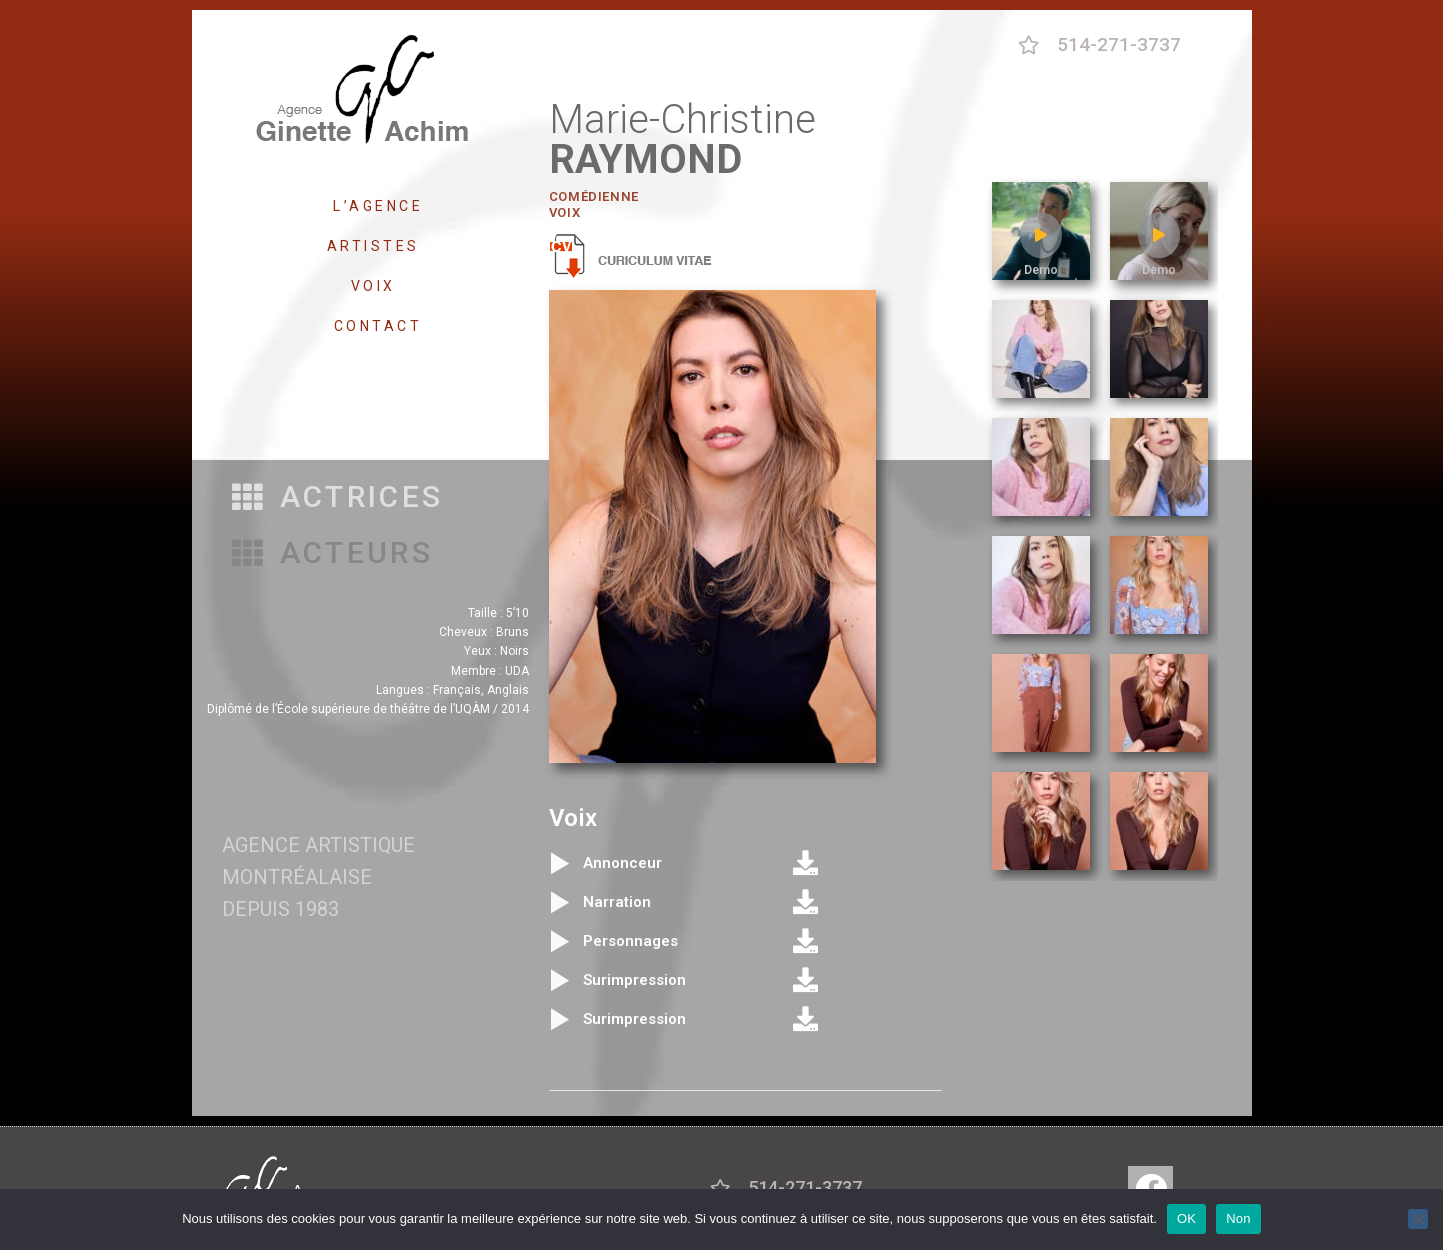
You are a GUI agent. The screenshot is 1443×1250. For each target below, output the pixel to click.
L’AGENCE (378, 206)
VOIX (378, 286)
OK (1186, 1218)
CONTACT (378, 326)
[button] (338, 497)
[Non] (1418, 1219)
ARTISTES (378, 246)
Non (1238, 1218)
